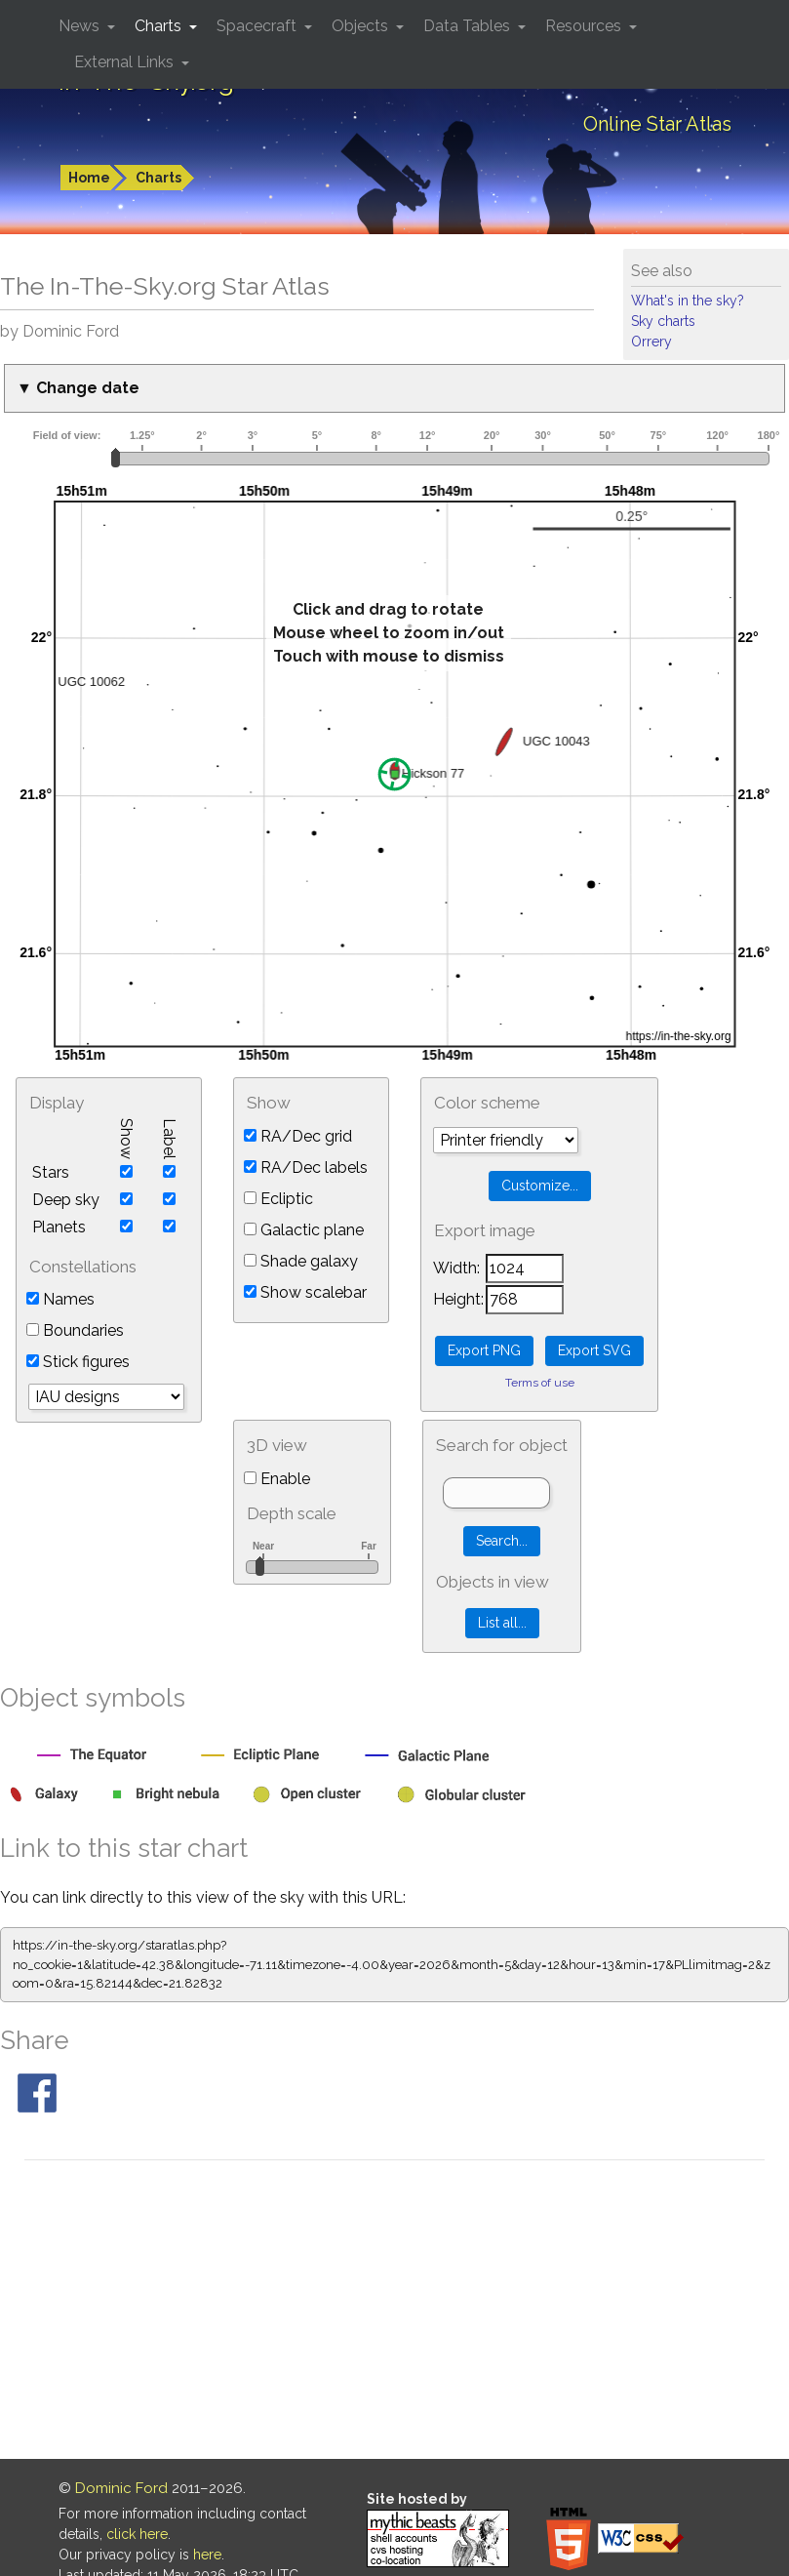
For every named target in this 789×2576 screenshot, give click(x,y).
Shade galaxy (301, 1261)
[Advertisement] (394, 2312)
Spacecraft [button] (258, 26)
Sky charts (663, 321)
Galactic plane (304, 1230)
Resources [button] (585, 26)
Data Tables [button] (468, 26)
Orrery (651, 341)
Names (60, 1299)
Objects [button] (362, 26)
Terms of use (539, 1382)
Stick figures (78, 1361)
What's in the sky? (687, 300)
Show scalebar (305, 1292)
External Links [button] (126, 62)
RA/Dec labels (306, 1167)
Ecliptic (278, 1198)
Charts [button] (160, 26)
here (207, 2554)
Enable (277, 1478)
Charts (158, 177)
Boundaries (75, 1330)
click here (137, 2534)
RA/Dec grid (298, 1136)
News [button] (81, 26)
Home (89, 177)
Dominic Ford (121, 2488)
